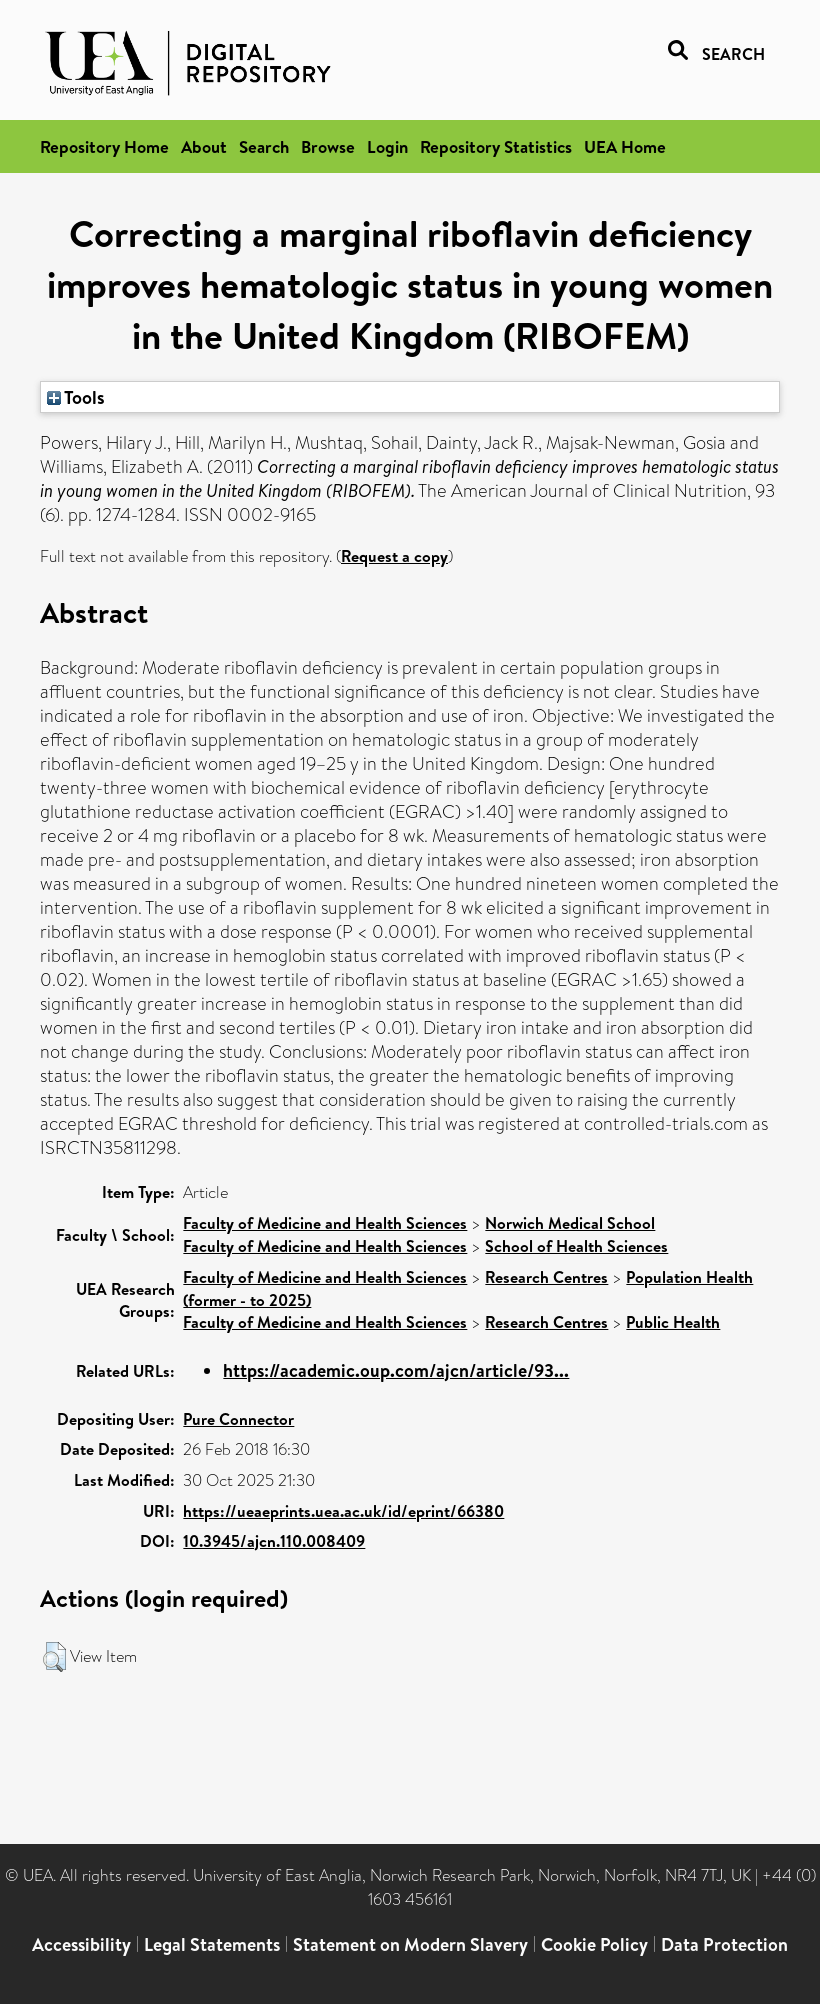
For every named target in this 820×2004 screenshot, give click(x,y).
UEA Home (625, 146)
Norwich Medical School (570, 1223)
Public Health (673, 1322)
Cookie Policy (594, 1944)
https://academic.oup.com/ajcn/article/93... (396, 1370)
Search (264, 146)
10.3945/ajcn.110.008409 (274, 1541)
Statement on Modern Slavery (410, 1944)
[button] (54, 1657)
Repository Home (104, 146)
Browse (328, 146)
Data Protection (724, 1944)
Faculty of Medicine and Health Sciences (325, 1223)
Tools (76, 397)
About (204, 146)
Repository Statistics (496, 146)
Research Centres (546, 1277)
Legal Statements (212, 1944)
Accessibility (81, 1944)
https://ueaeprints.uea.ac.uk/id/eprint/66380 (343, 1511)
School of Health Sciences (576, 1246)
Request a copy (394, 556)
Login (387, 146)
